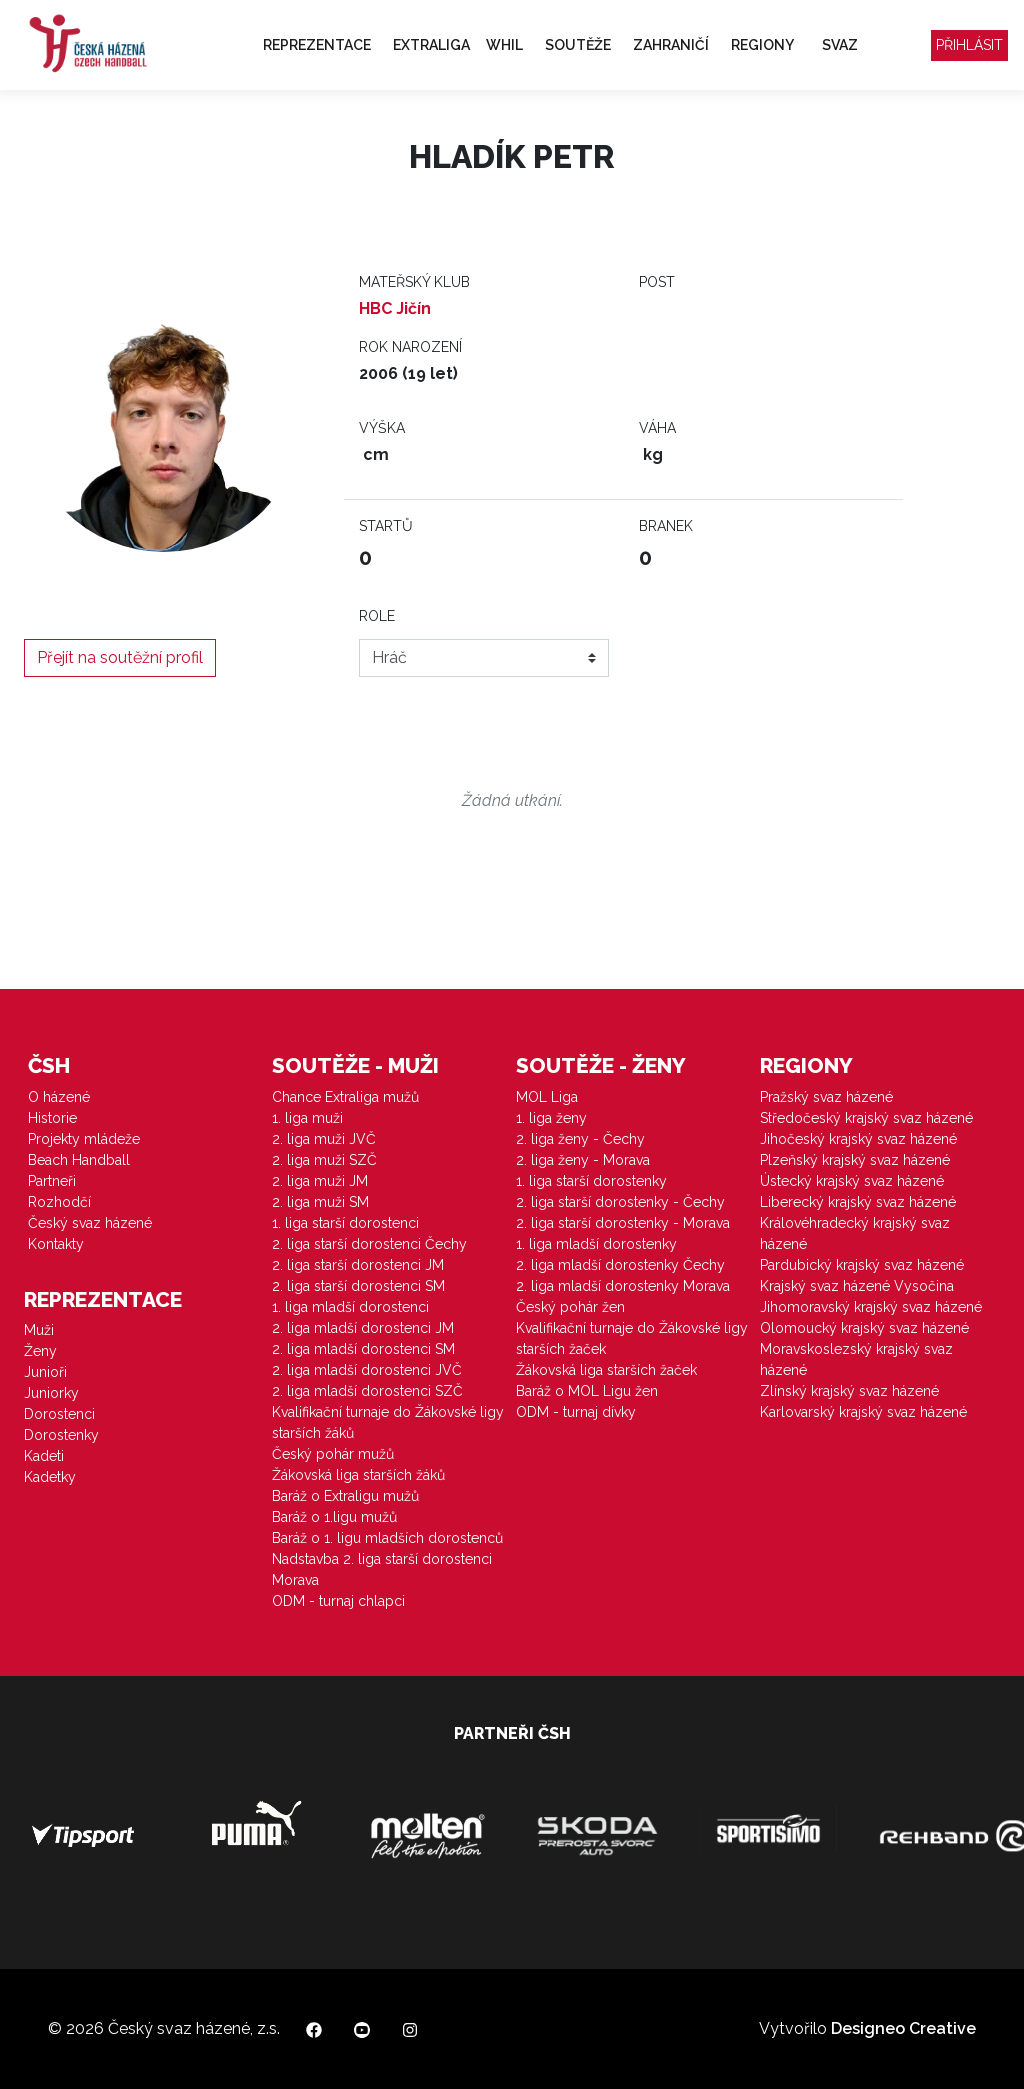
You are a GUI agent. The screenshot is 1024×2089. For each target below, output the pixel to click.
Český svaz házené (90, 1223)
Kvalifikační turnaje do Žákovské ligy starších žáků (388, 1422)
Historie (52, 1118)
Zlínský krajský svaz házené (849, 1391)
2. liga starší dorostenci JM (358, 1265)
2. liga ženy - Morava (583, 1160)
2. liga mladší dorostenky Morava (623, 1286)
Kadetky (50, 1477)
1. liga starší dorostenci (345, 1223)
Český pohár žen (570, 1307)
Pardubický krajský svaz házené (862, 1265)
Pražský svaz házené (826, 1097)
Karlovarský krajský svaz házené (863, 1412)
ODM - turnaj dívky (576, 1412)
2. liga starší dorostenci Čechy (369, 1244)
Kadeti (44, 1456)
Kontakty (56, 1244)
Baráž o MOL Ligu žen (587, 1391)
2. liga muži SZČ (324, 1160)
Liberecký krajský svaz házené (858, 1202)
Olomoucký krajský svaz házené (864, 1328)
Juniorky (51, 1393)
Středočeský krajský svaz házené (866, 1118)
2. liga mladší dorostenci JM (363, 1328)
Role (377, 616)
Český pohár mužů (333, 1454)
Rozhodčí (59, 1202)
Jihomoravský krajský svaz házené (871, 1307)
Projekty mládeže (84, 1139)
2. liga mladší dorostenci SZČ (367, 1391)
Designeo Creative (903, 2028)
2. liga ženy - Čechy (580, 1139)
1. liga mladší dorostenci (350, 1307)
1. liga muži (307, 1118)
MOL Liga (547, 1097)
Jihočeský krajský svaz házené (858, 1139)
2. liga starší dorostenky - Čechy (620, 1202)
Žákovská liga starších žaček (606, 1370)
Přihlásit (969, 45)
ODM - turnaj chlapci (338, 1601)
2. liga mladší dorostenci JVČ (367, 1370)
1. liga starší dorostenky (591, 1181)
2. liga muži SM (320, 1202)
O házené (59, 1097)
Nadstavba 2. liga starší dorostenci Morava (382, 1569)
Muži (39, 1330)
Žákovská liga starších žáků (358, 1475)
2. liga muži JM (320, 1181)
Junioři (45, 1372)
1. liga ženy (551, 1118)
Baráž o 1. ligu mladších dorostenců (387, 1538)
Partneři (52, 1181)
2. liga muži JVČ (324, 1139)
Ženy (40, 1351)
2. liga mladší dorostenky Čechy (620, 1265)
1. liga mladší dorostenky (596, 1244)
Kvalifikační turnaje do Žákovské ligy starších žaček (632, 1338)
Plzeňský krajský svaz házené (855, 1160)
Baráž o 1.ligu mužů (334, 1517)
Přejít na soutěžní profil (120, 657)
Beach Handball (79, 1160)
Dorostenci (59, 1414)
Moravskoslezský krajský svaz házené (856, 1359)
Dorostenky (61, 1435)
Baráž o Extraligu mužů (345, 1496)
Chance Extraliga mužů (345, 1097)
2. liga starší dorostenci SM (358, 1286)
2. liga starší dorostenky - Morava (623, 1223)
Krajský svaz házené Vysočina (857, 1286)
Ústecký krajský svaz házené (852, 1181)
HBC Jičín (395, 308)
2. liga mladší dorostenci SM (363, 1349)
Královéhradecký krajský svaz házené (855, 1233)
